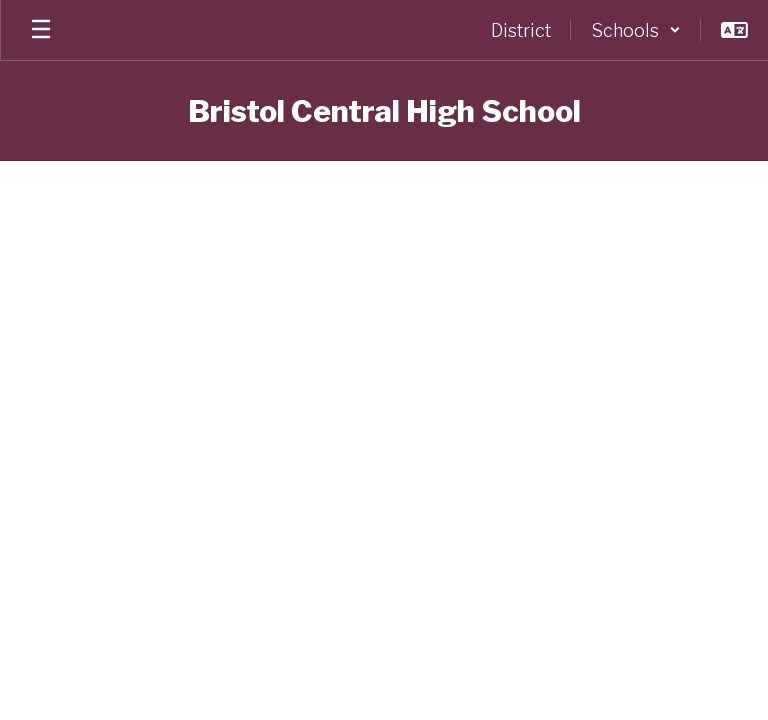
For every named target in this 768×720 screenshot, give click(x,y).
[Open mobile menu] (41, 30)
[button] (636, 30)
